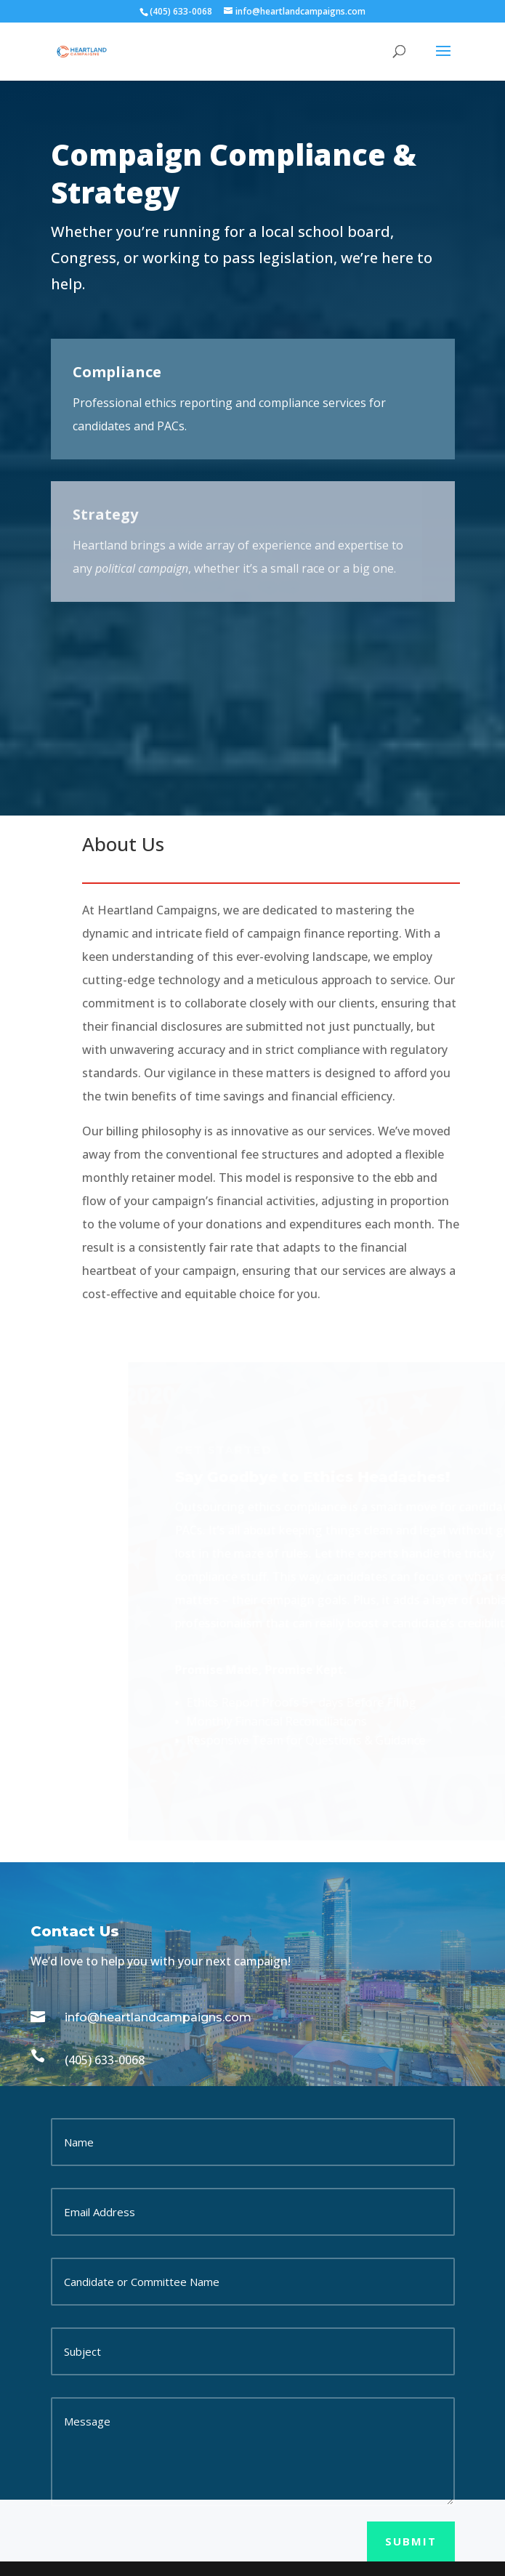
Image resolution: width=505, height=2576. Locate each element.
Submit (411, 2541)
